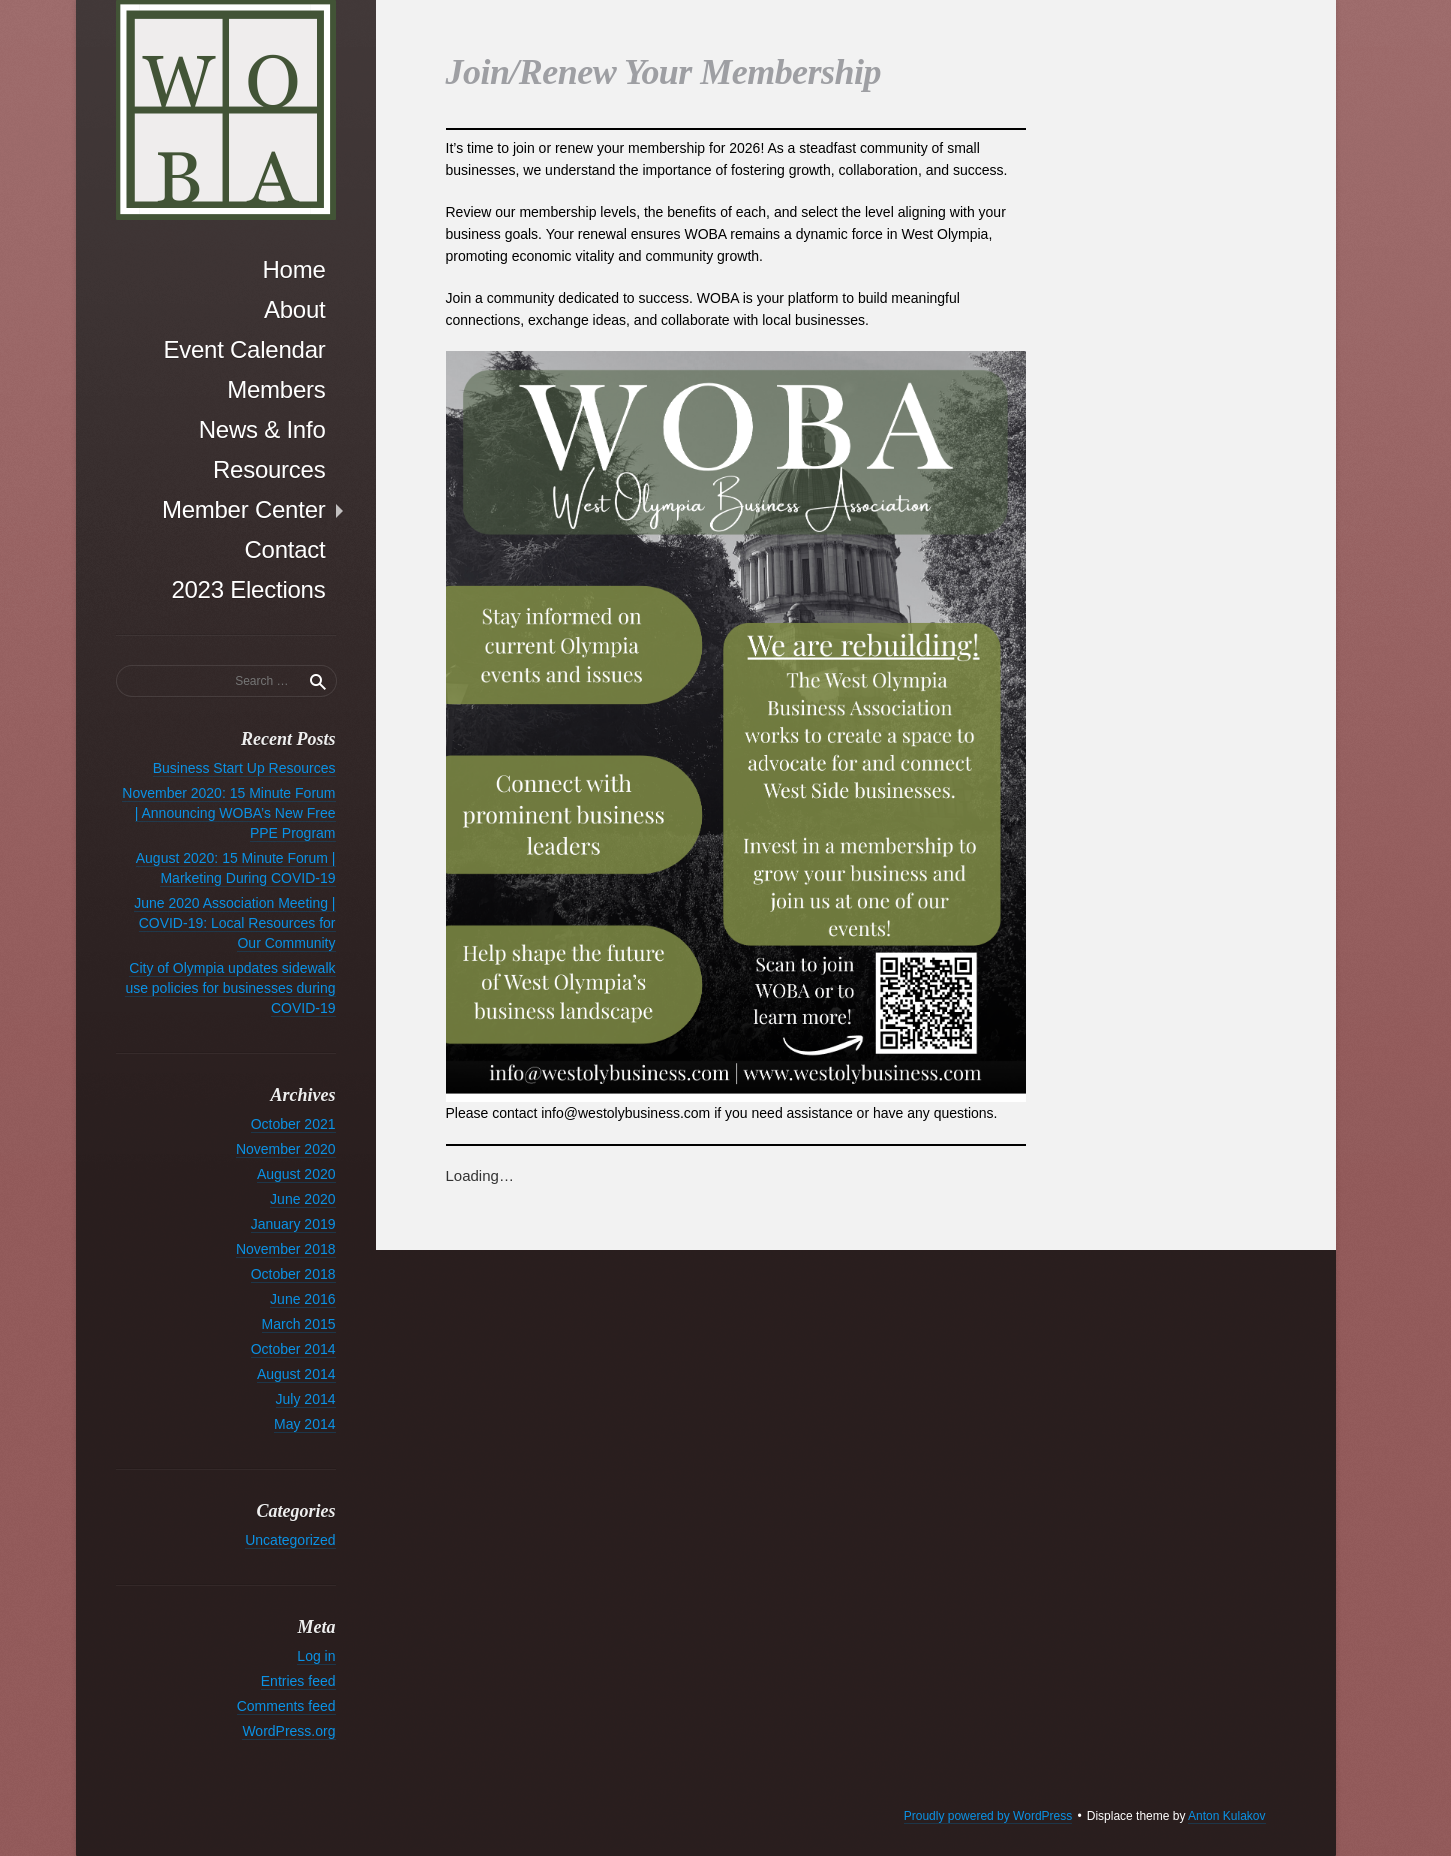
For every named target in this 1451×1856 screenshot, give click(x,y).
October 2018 (293, 1274)
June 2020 (302, 1199)
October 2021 (293, 1124)
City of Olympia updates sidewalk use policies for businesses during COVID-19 (230, 988)
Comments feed (286, 1706)
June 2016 (302, 1299)
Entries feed (298, 1681)
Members (276, 389)
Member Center (244, 509)
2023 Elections (248, 589)
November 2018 (286, 1249)
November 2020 (286, 1149)
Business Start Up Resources (244, 768)
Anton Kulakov (1226, 1816)
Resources (269, 469)
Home (293, 269)
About (295, 309)
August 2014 (296, 1374)
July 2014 (306, 1399)
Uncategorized (290, 1540)
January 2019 (293, 1224)
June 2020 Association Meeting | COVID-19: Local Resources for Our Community (234, 923)
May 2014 (304, 1424)
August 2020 (296, 1174)
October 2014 (293, 1349)
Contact (284, 549)
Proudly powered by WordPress (988, 1816)
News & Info (262, 429)
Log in (316, 1656)
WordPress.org (288, 1731)
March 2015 (299, 1324)
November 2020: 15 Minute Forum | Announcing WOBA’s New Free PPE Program (228, 813)
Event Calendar (244, 349)
